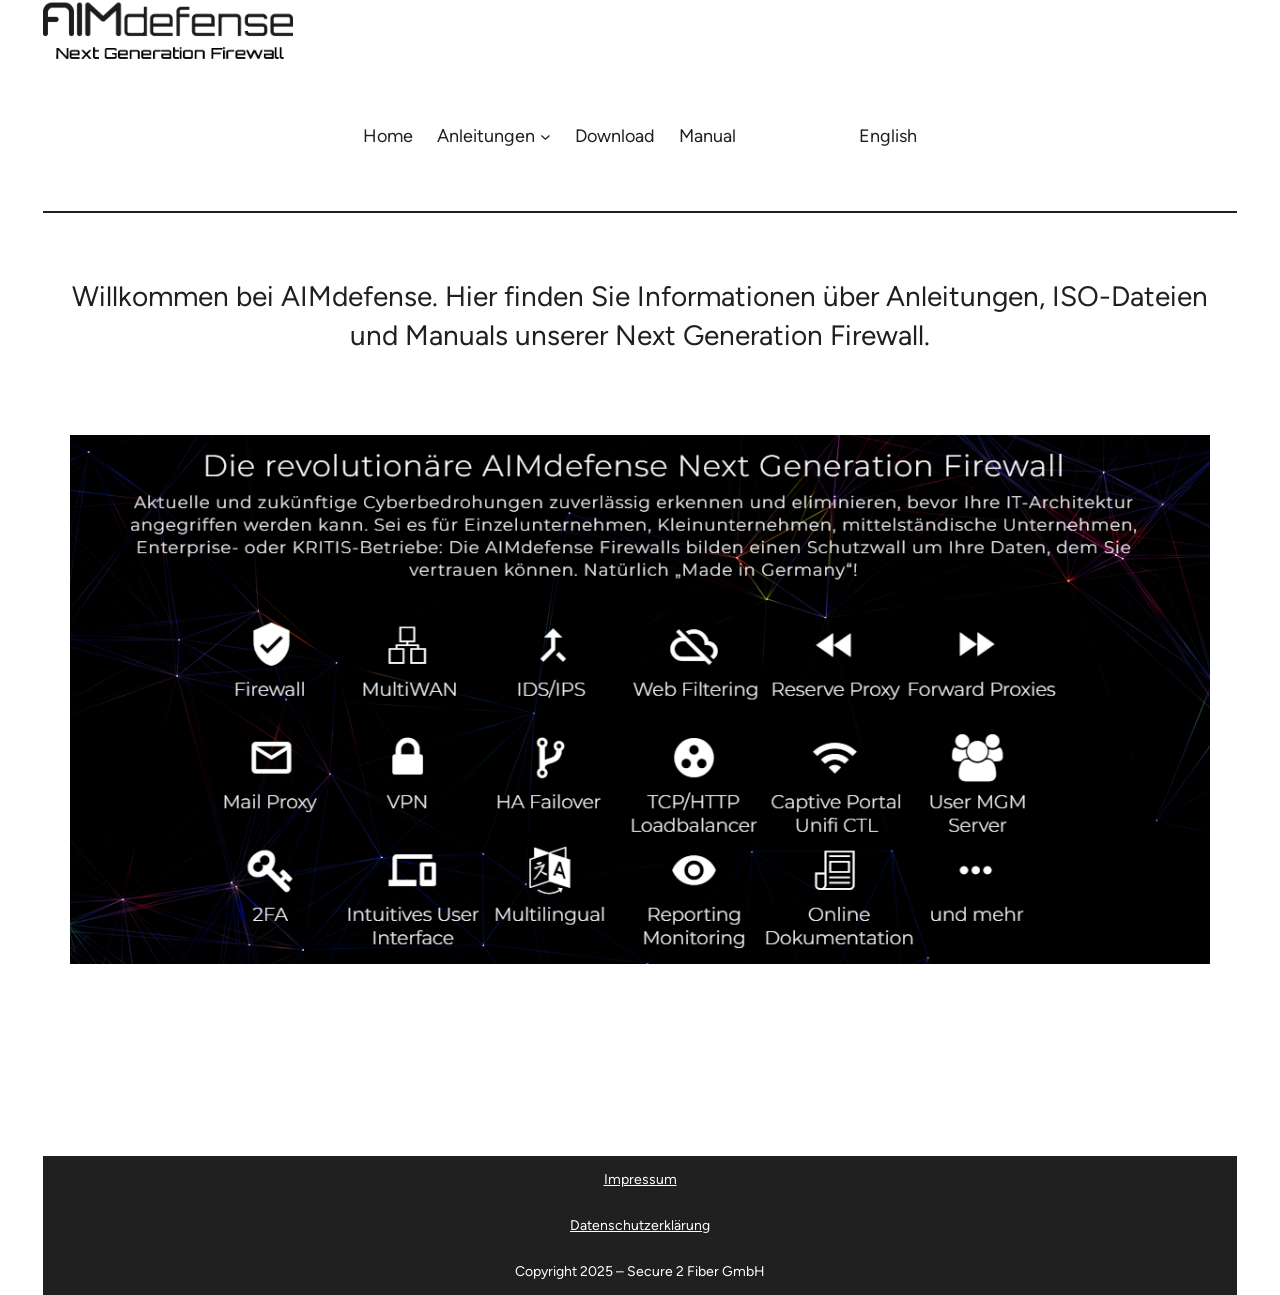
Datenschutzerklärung (640, 1225)
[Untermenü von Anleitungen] (545, 136)
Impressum (640, 1179)
